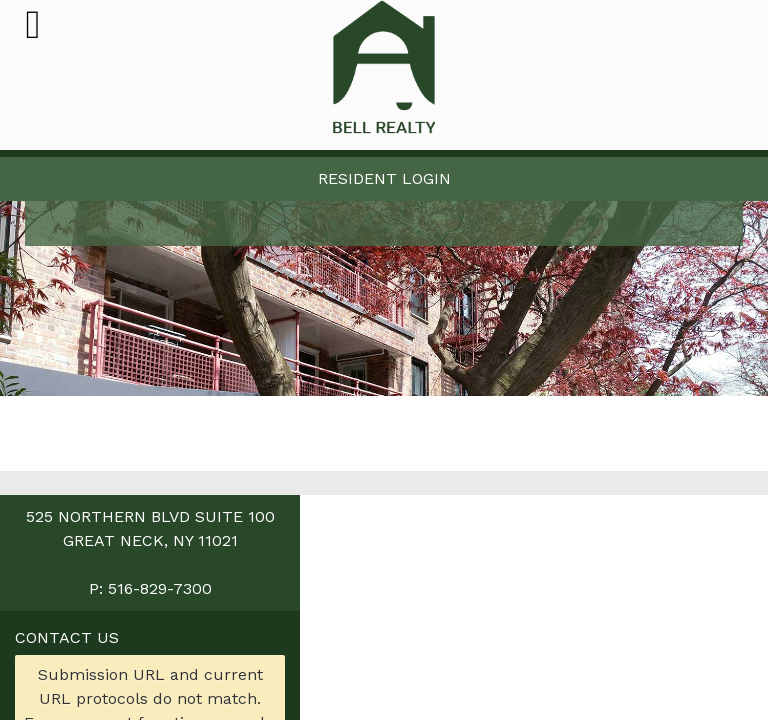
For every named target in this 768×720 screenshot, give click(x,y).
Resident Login (384, 178)
